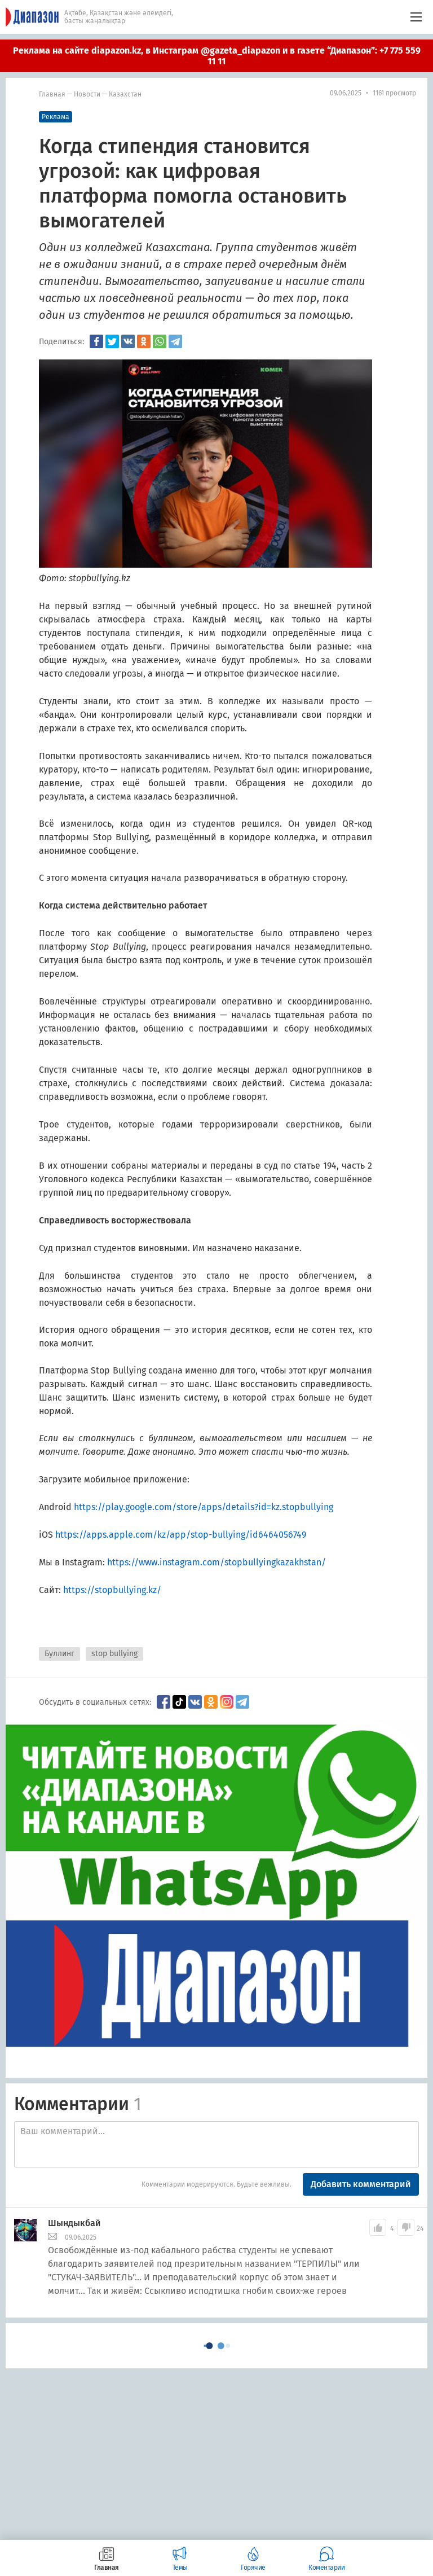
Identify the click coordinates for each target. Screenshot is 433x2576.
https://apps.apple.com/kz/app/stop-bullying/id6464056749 (180, 1534)
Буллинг (59, 1653)
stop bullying (114, 1653)
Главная (52, 94)
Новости (87, 94)
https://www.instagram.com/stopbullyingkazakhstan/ (216, 1562)
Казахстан (125, 94)
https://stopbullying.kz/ (112, 1590)
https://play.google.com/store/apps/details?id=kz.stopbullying (203, 1507)
